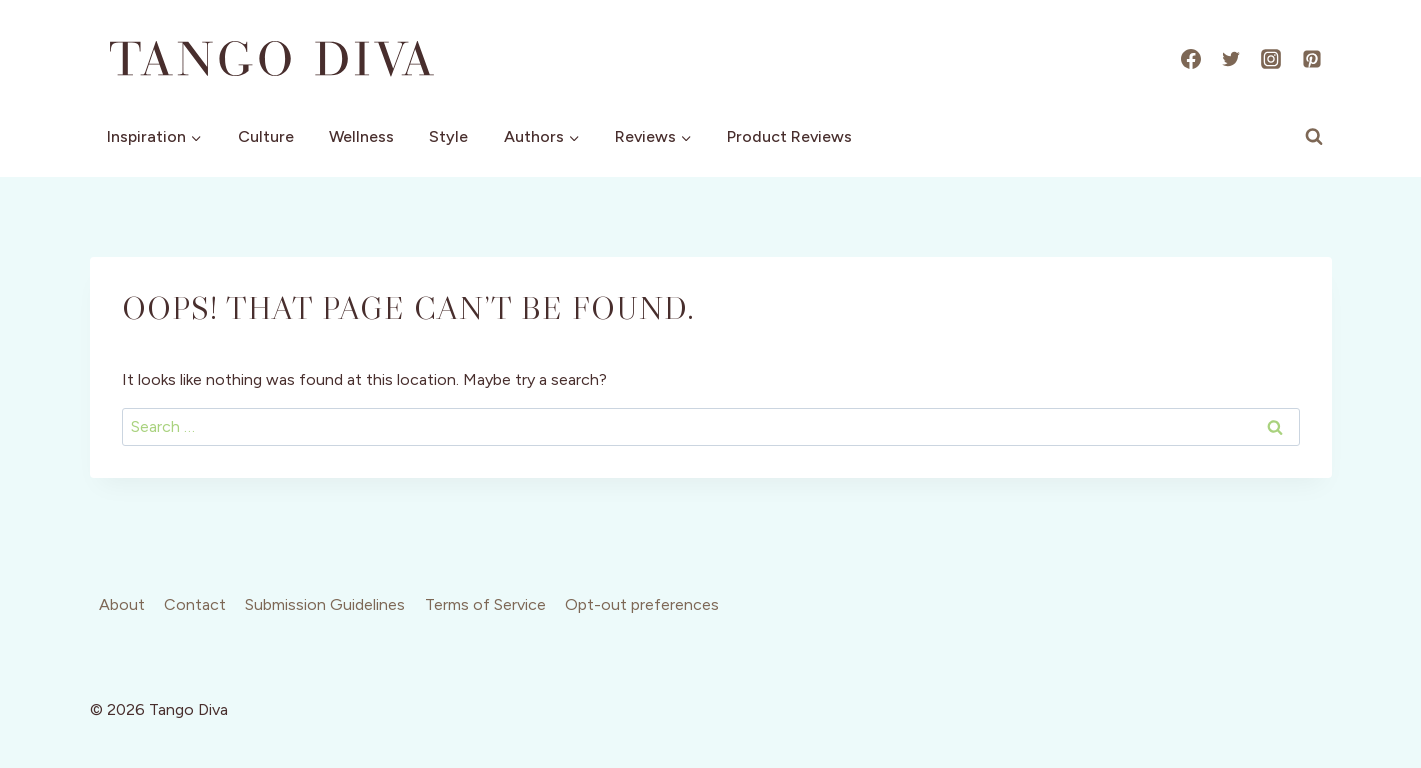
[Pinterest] (1312, 59)
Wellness (361, 136)
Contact (195, 604)
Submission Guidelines (325, 604)
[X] (1231, 59)
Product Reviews (789, 136)
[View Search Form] (1314, 137)
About (122, 604)
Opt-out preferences (642, 604)
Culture (266, 136)
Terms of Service (485, 604)
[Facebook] (1191, 59)
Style (448, 136)
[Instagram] (1271, 59)
